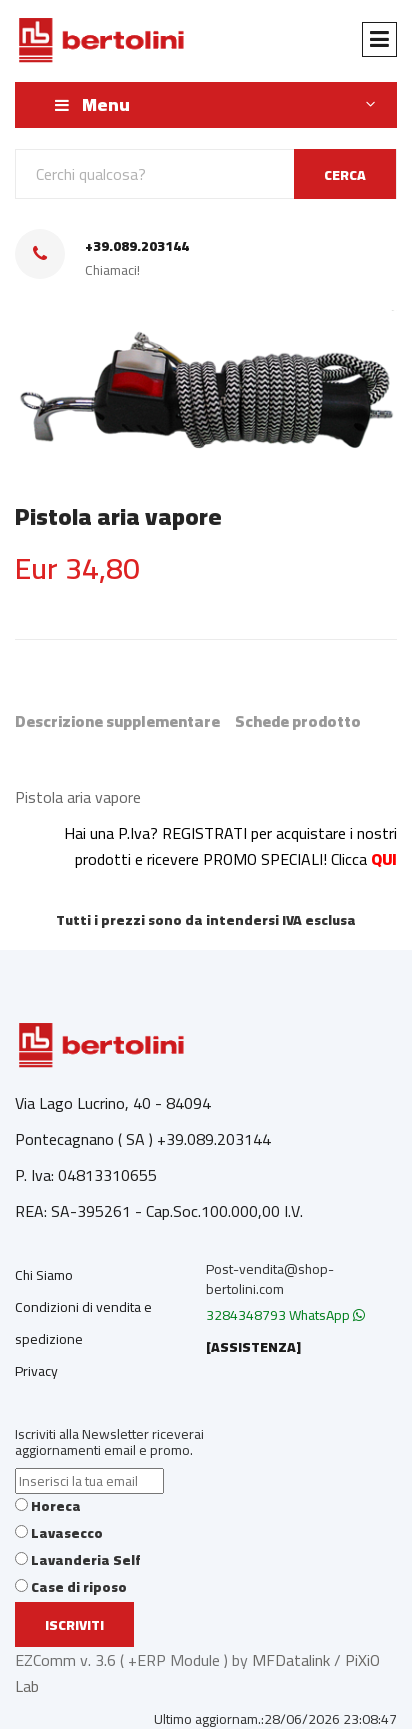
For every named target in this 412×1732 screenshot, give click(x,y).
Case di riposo (79, 1587)
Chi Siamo (44, 1275)
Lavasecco (67, 1533)
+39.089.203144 (137, 246)
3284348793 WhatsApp (285, 1315)
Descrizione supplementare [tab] (117, 721)
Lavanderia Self (86, 1560)
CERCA (345, 175)
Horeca (56, 1506)
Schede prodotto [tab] (298, 721)
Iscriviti (74, 1625)
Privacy (36, 1371)
